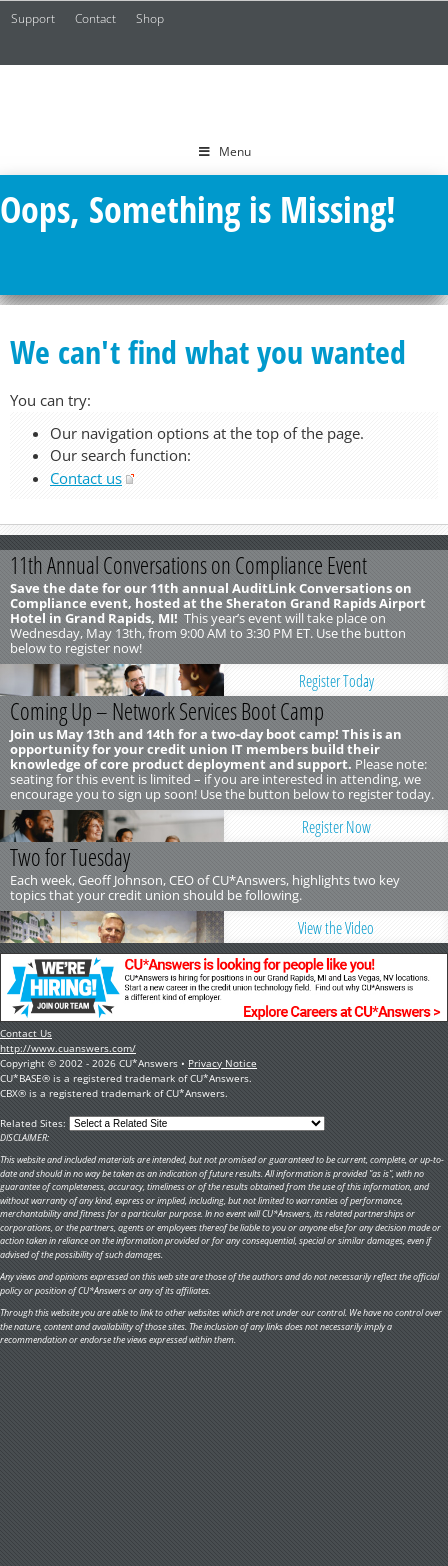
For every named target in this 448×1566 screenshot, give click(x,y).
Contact (95, 18)
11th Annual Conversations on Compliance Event (188, 565)
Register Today (336, 681)
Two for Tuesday (70, 857)
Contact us (86, 478)
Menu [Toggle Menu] (224, 151)
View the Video (336, 928)
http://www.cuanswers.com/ (68, 1048)
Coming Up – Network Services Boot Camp (167, 711)
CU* (224, 97)
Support (33, 18)
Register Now (336, 827)
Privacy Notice (222, 1063)
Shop (150, 18)
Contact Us (26, 1033)
